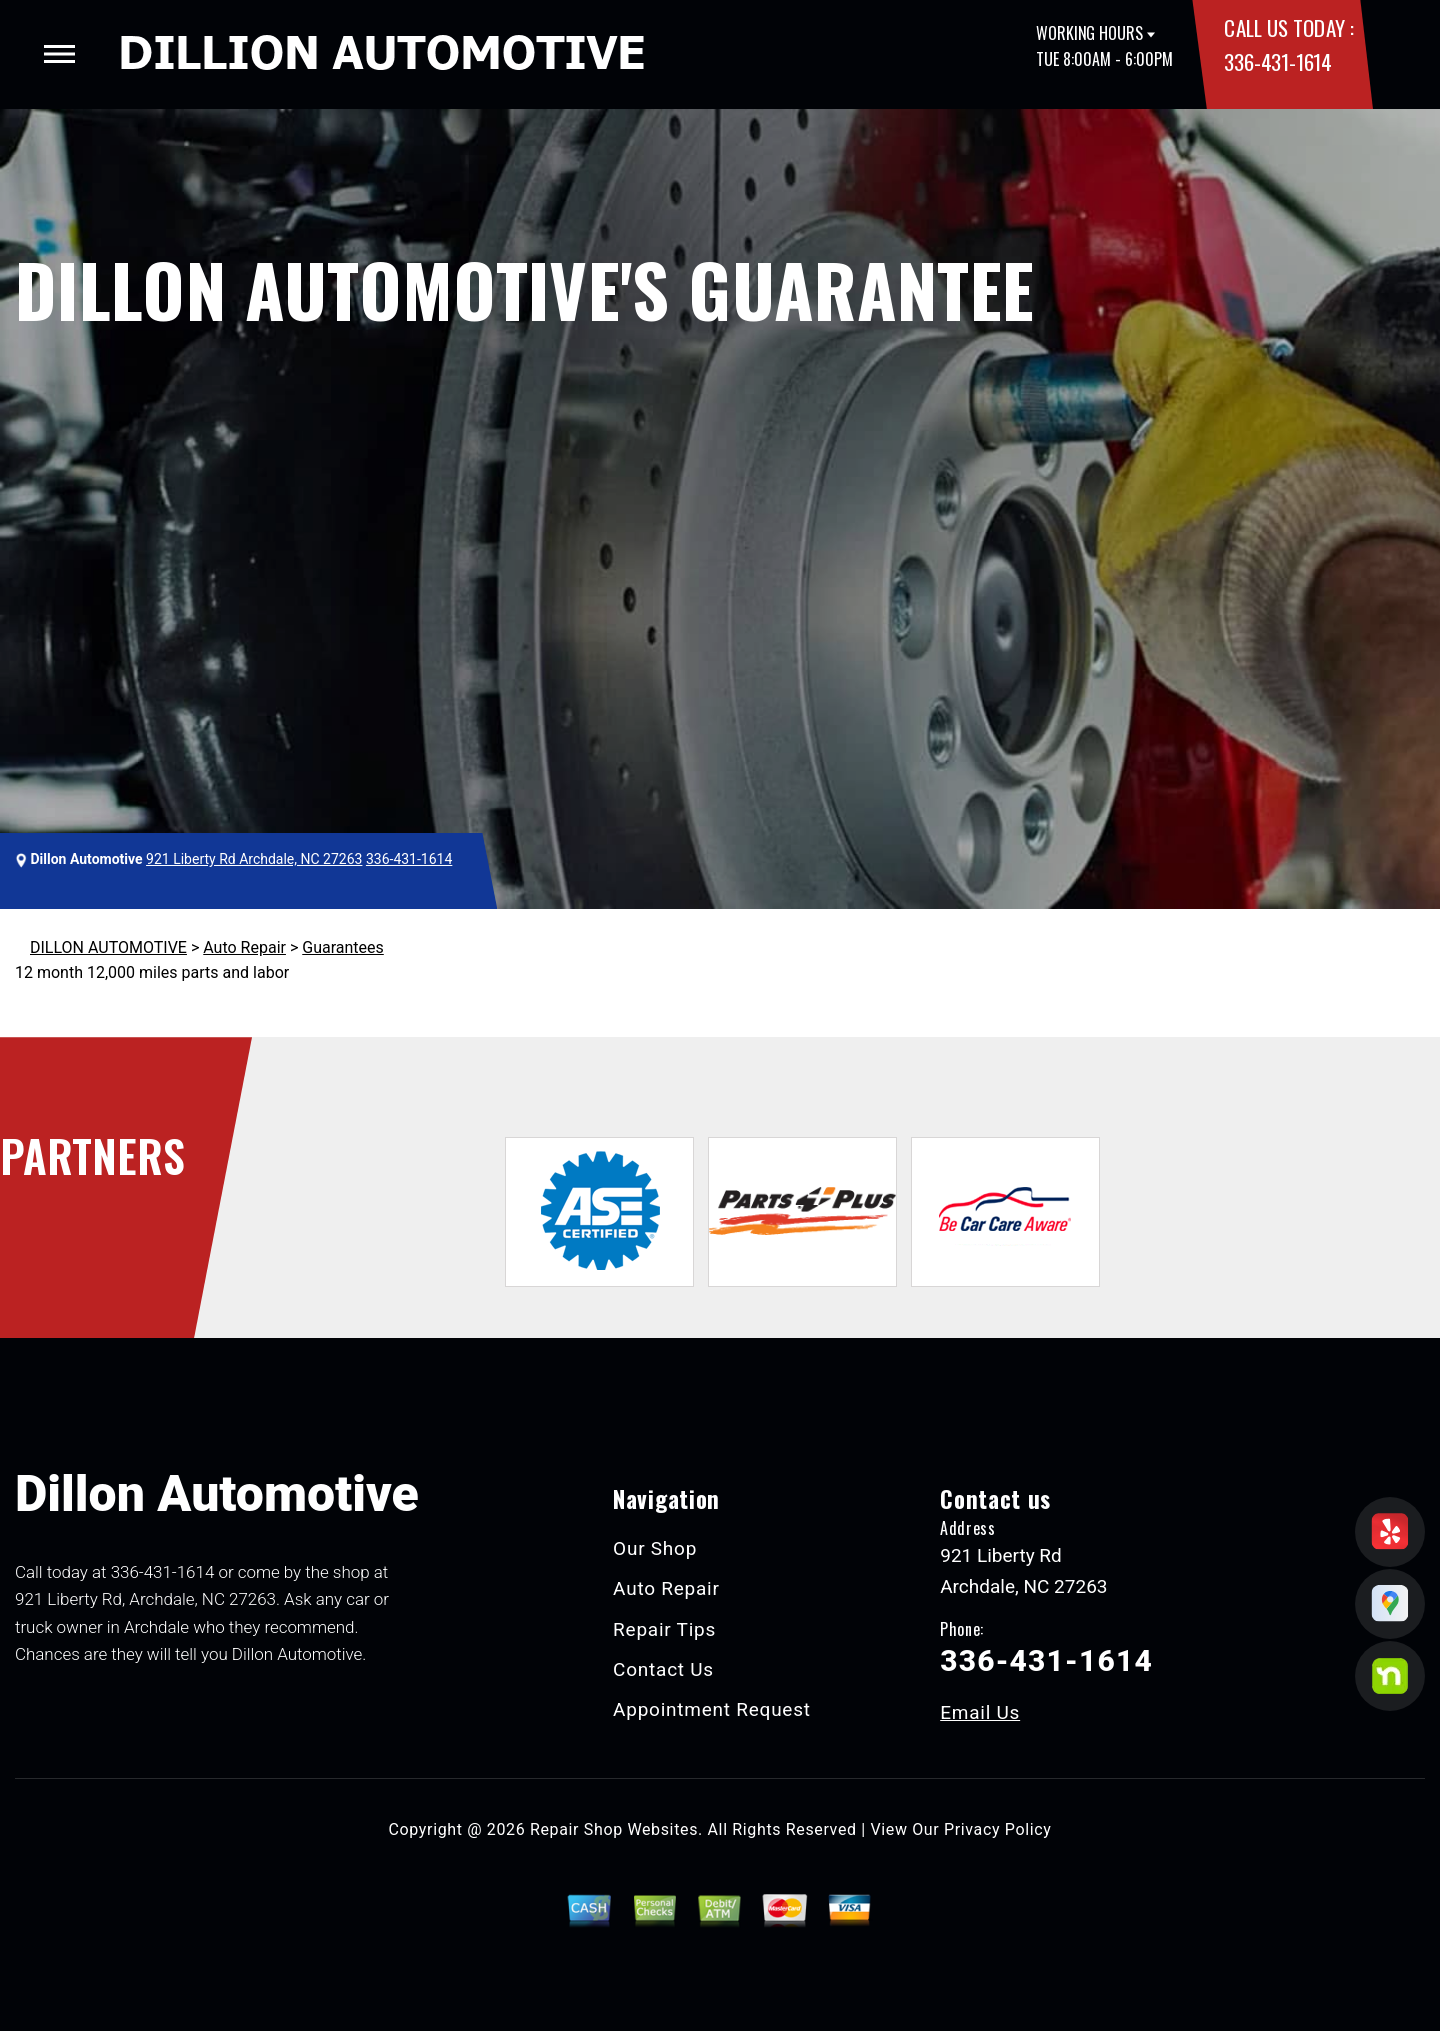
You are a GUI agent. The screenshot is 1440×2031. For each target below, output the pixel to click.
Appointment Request (712, 1709)
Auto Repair (244, 947)
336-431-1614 (1277, 61)
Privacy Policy (997, 1829)
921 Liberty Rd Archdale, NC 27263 (254, 859)
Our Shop (655, 1548)
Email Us (980, 1712)
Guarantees (343, 947)
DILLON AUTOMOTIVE (108, 947)
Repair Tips (664, 1629)
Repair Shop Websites (614, 1829)
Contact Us (663, 1669)
